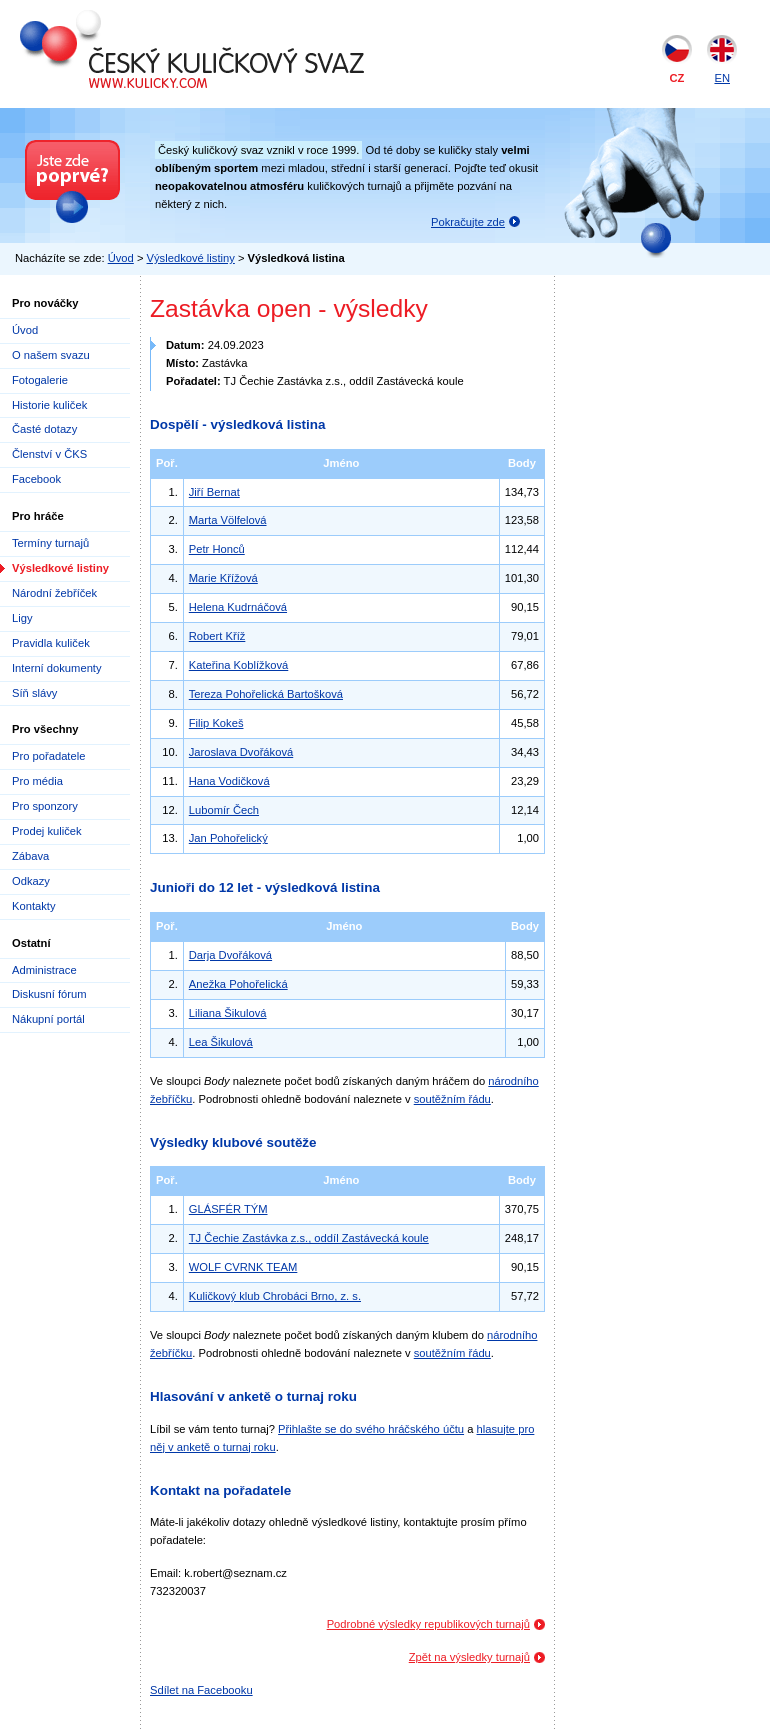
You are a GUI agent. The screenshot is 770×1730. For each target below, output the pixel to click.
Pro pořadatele (48, 756)
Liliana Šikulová (228, 1013)
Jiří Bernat (214, 492)
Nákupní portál (48, 1019)
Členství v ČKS (49, 454)
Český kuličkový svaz (111, 18)
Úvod (121, 258)
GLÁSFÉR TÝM (228, 1209)
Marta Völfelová (228, 520)
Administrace (44, 970)
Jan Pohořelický (228, 838)
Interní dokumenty (57, 668)
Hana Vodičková (229, 781)
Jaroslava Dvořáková (241, 752)
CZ (677, 78)
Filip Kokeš (216, 723)
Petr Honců (217, 549)
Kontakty (34, 906)
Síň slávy (34, 693)
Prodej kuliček (47, 831)
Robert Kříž (217, 636)
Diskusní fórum (49, 994)
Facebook (36, 479)
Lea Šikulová (221, 1042)
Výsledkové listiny (191, 258)
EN (722, 78)
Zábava (30, 856)
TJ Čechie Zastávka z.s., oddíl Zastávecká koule (309, 1238)
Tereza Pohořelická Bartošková (266, 694)
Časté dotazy (44, 429)
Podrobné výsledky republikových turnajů (428, 1624)
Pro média (37, 781)
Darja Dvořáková (230, 955)
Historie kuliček (49, 405)
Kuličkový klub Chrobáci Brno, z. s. (275, 1296)
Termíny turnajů (50, 543)
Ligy (22, 618)
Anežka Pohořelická (238, 984)
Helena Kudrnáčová (238, 607)
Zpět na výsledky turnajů (469, 1657)
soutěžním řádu (452, 1099)
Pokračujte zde (468, 222)
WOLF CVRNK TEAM (243, 1267)
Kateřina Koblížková (239, 665)
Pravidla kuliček (51, 643)
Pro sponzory (45, 806)
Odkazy (31, 881)
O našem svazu (51, 355)
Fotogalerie (40, 380)
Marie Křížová (223, 578)
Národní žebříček (54, 593)
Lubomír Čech (224, 810)
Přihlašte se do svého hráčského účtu (371, 1429)
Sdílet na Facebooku (201, 1690)
